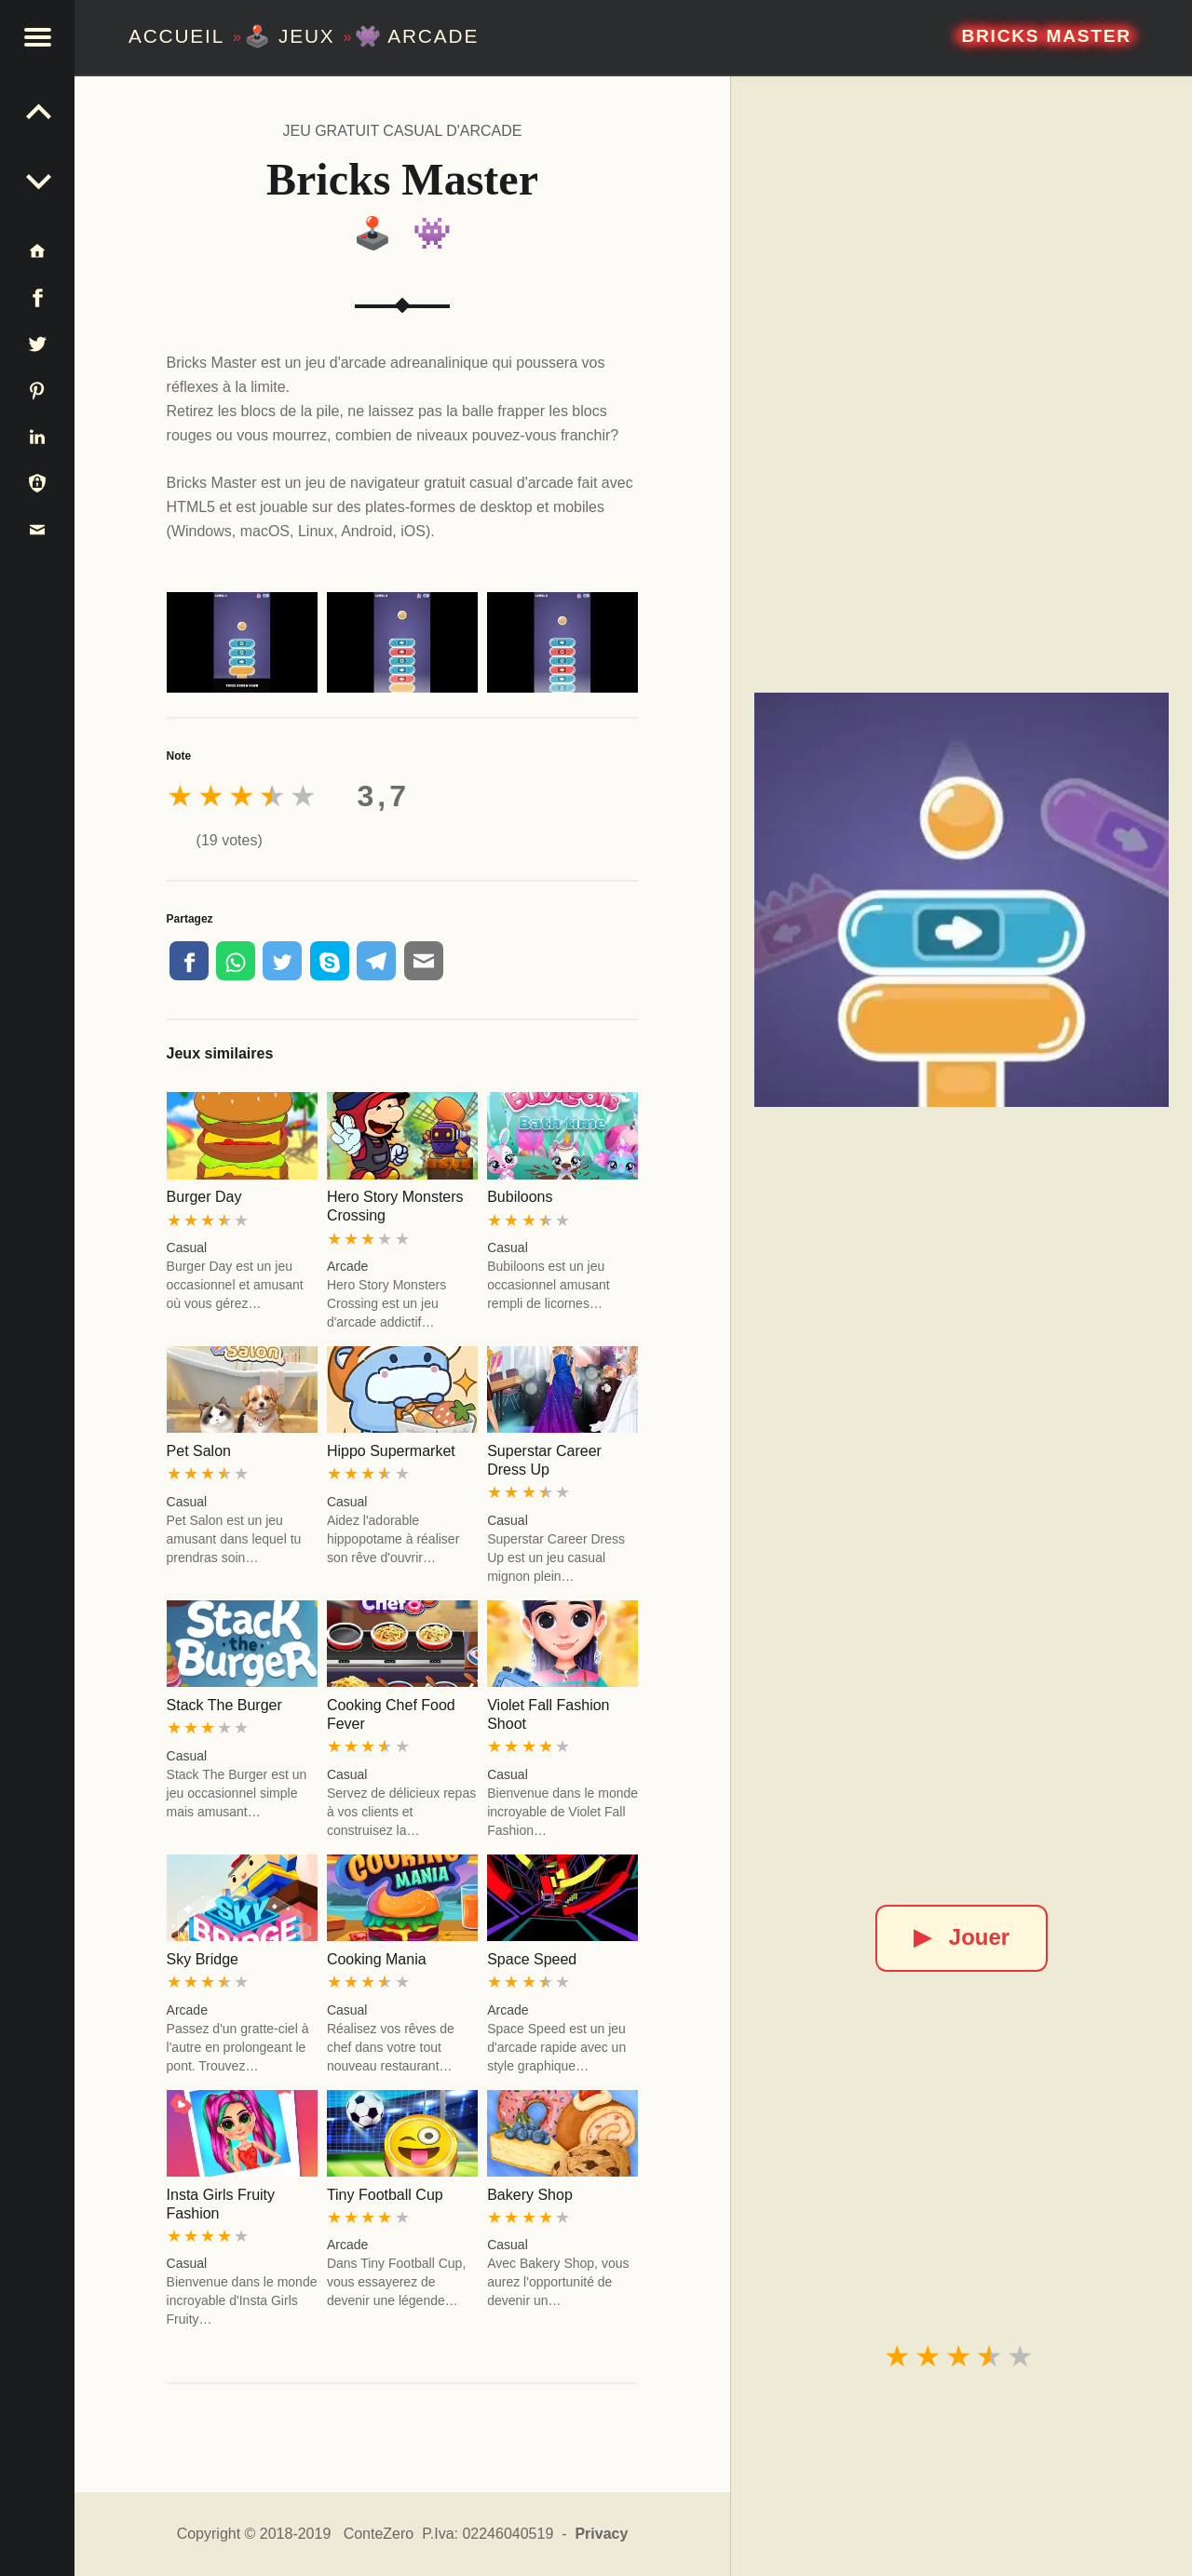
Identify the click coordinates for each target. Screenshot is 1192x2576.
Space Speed (531, 1959)
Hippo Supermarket (391, 1451)
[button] (37, 37)
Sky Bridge (202, 1959)
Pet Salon (199, 1451)
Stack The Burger (224, 1705)
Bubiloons (519, 1197)
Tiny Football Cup (385, 2195)
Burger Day (204, 1197)
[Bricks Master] (962, 900)
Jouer (961, 1936)
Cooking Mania (377, 1959)
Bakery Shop (530, 2195)
